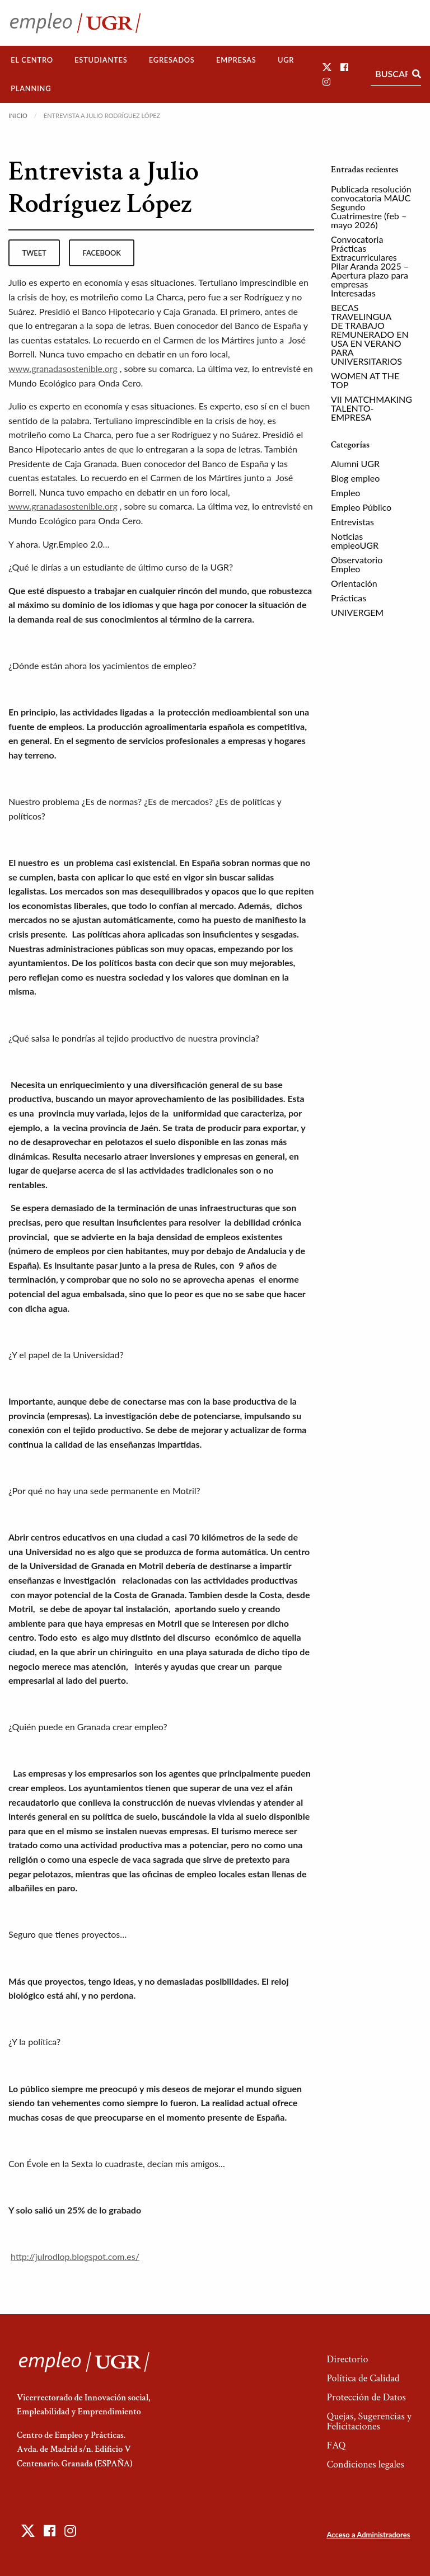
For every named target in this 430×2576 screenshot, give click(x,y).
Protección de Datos (365, 2397)
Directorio (347, 2359)
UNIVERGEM (357, 612)
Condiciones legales (365, 2464)
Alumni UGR (355, 463)
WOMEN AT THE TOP (365, 380)
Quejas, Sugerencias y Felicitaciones (368, 2421)
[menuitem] (32, 60)
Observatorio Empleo (356, 564)
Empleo (345, 492)
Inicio (17, 115)
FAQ (335, 2445)
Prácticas (348, 597)
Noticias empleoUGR (354, 540)
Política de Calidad (362, 2378)
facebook (102, 252)
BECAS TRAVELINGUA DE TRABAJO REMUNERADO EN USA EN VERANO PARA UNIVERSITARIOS (370, 334)
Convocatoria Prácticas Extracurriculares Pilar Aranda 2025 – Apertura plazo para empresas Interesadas (370, 266)
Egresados (172, 59)
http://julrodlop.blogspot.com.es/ (75, 2256)
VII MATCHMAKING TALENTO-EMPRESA (371, 408)
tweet (34, 252)
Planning (31, 88)
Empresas (236, 59)
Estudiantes (100, 59)
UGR (286, 59)
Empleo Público (361, 507)
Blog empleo (355, 478)
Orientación (354, 583)
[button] (327, 67)
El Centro (32, 59)
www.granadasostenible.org (63, 368)
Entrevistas (352, 521)
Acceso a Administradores (368, 2534)
